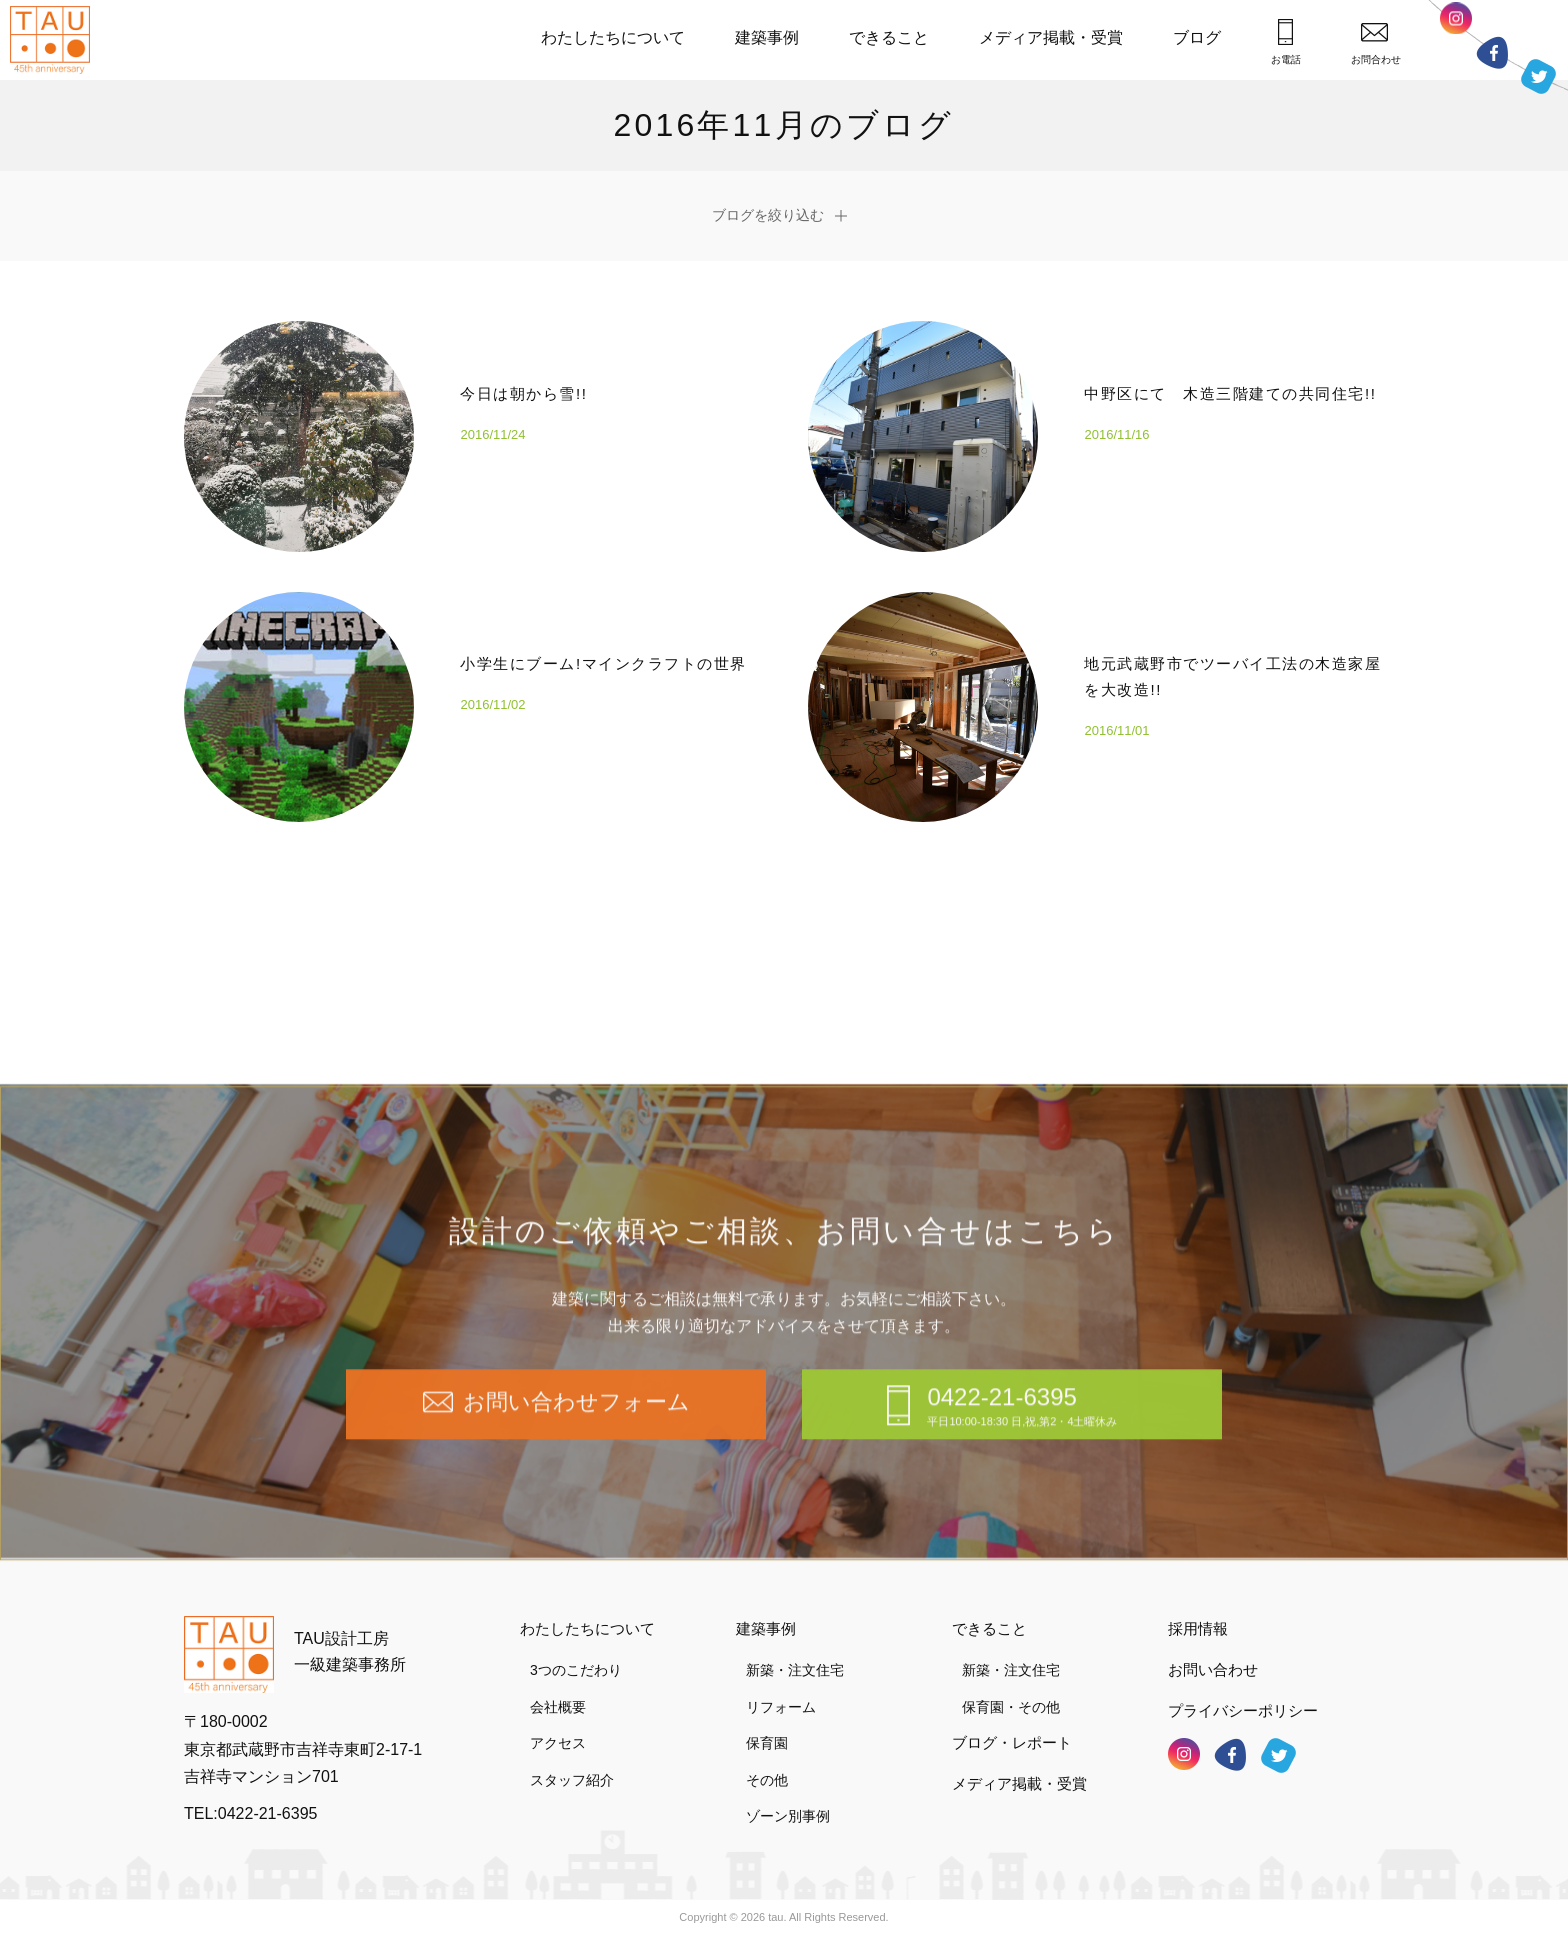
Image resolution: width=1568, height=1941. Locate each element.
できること (889, 37)
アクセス (558, 1743)
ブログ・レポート (1012, 1742)
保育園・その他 (1011, 1707)
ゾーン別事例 (788, 1816)
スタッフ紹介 (572, 1780)
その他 (767, 1780)
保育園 (767, 1743)
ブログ (1197, 37)
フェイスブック (1492, 52)
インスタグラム (1456, 24)
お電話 (1286, 42)
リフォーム (781, 1707)
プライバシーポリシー (1243, 1710)
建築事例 (767, 37)
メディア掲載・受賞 (1051, 37)
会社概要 (558, 1707)
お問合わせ (1376, 43)
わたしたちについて (613, 37)
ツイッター (1538, 75)
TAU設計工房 (55, 40)
